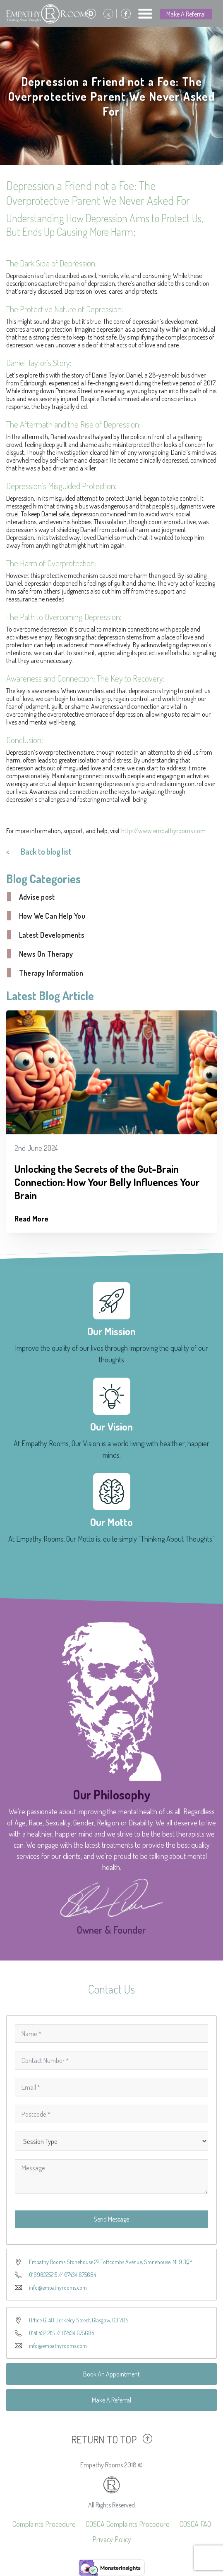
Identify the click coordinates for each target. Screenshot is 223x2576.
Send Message (111, 2219)
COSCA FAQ (195, 2523)
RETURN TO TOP (104, 2439)
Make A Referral (186, 14)
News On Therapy (46, 953)
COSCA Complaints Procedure (128, 2523)
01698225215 (43, 2274)
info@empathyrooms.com (58, 2287)
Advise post (37, 896)
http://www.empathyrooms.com (163, 831)
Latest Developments (51, 934)
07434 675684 (80, 2274)
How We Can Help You (52, 915)
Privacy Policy (111, 2539)
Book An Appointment (111, 2374)
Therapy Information (51, 972)
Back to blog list (46, 851)
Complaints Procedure (44, 2523)
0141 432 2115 (42, 2332)
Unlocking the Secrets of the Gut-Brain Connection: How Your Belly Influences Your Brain (107, 1182)
